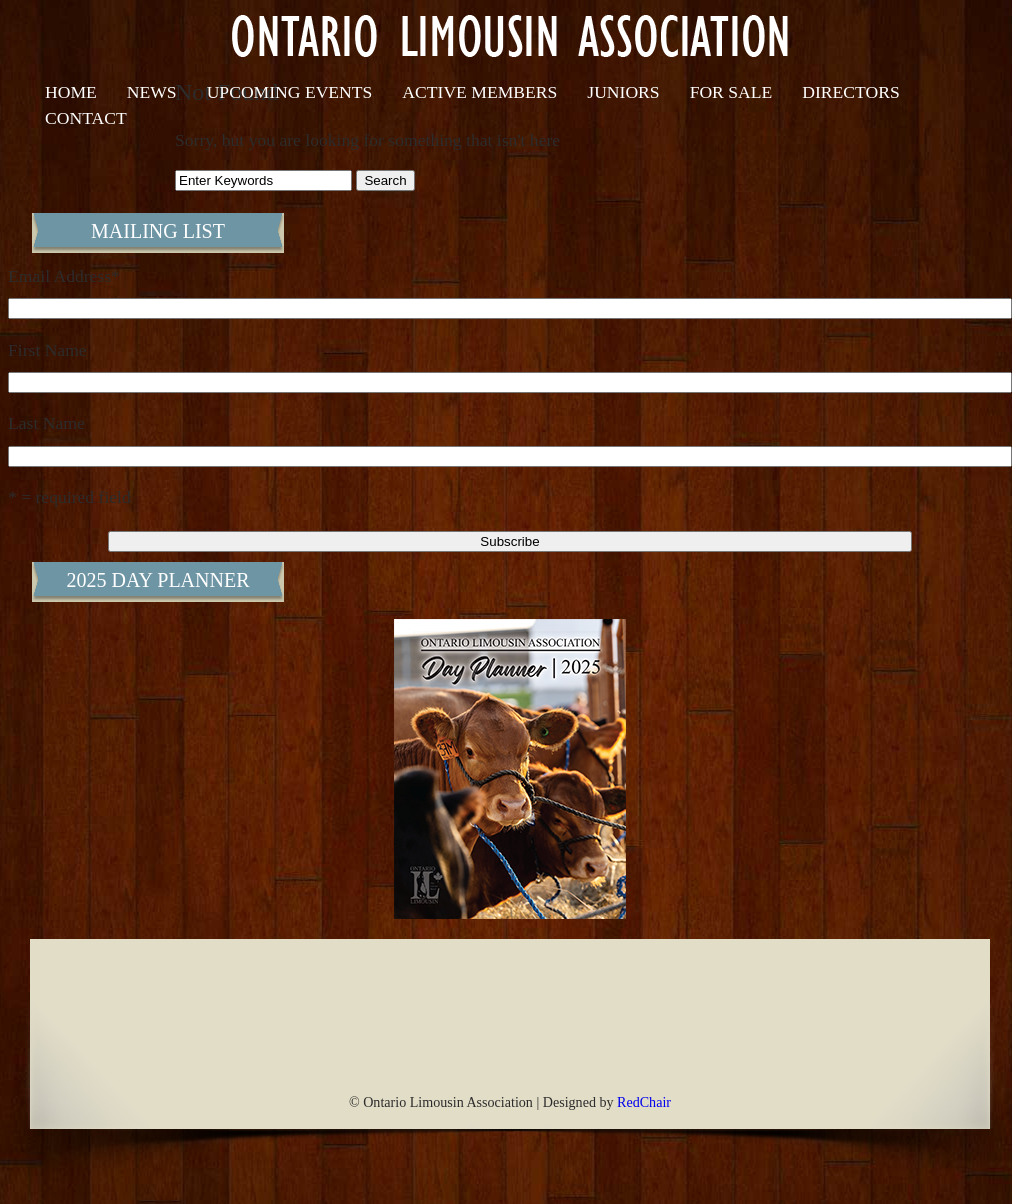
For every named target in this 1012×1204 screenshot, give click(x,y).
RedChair (644, 1102)
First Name (47, 350)
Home (71, 92)
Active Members (479, 92)
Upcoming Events (290, 92)
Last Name (46, 423)
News (152, 92)
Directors (850, 92)
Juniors (623, 92)
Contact (86, 118)
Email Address (64, 276)
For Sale (731, 92)
